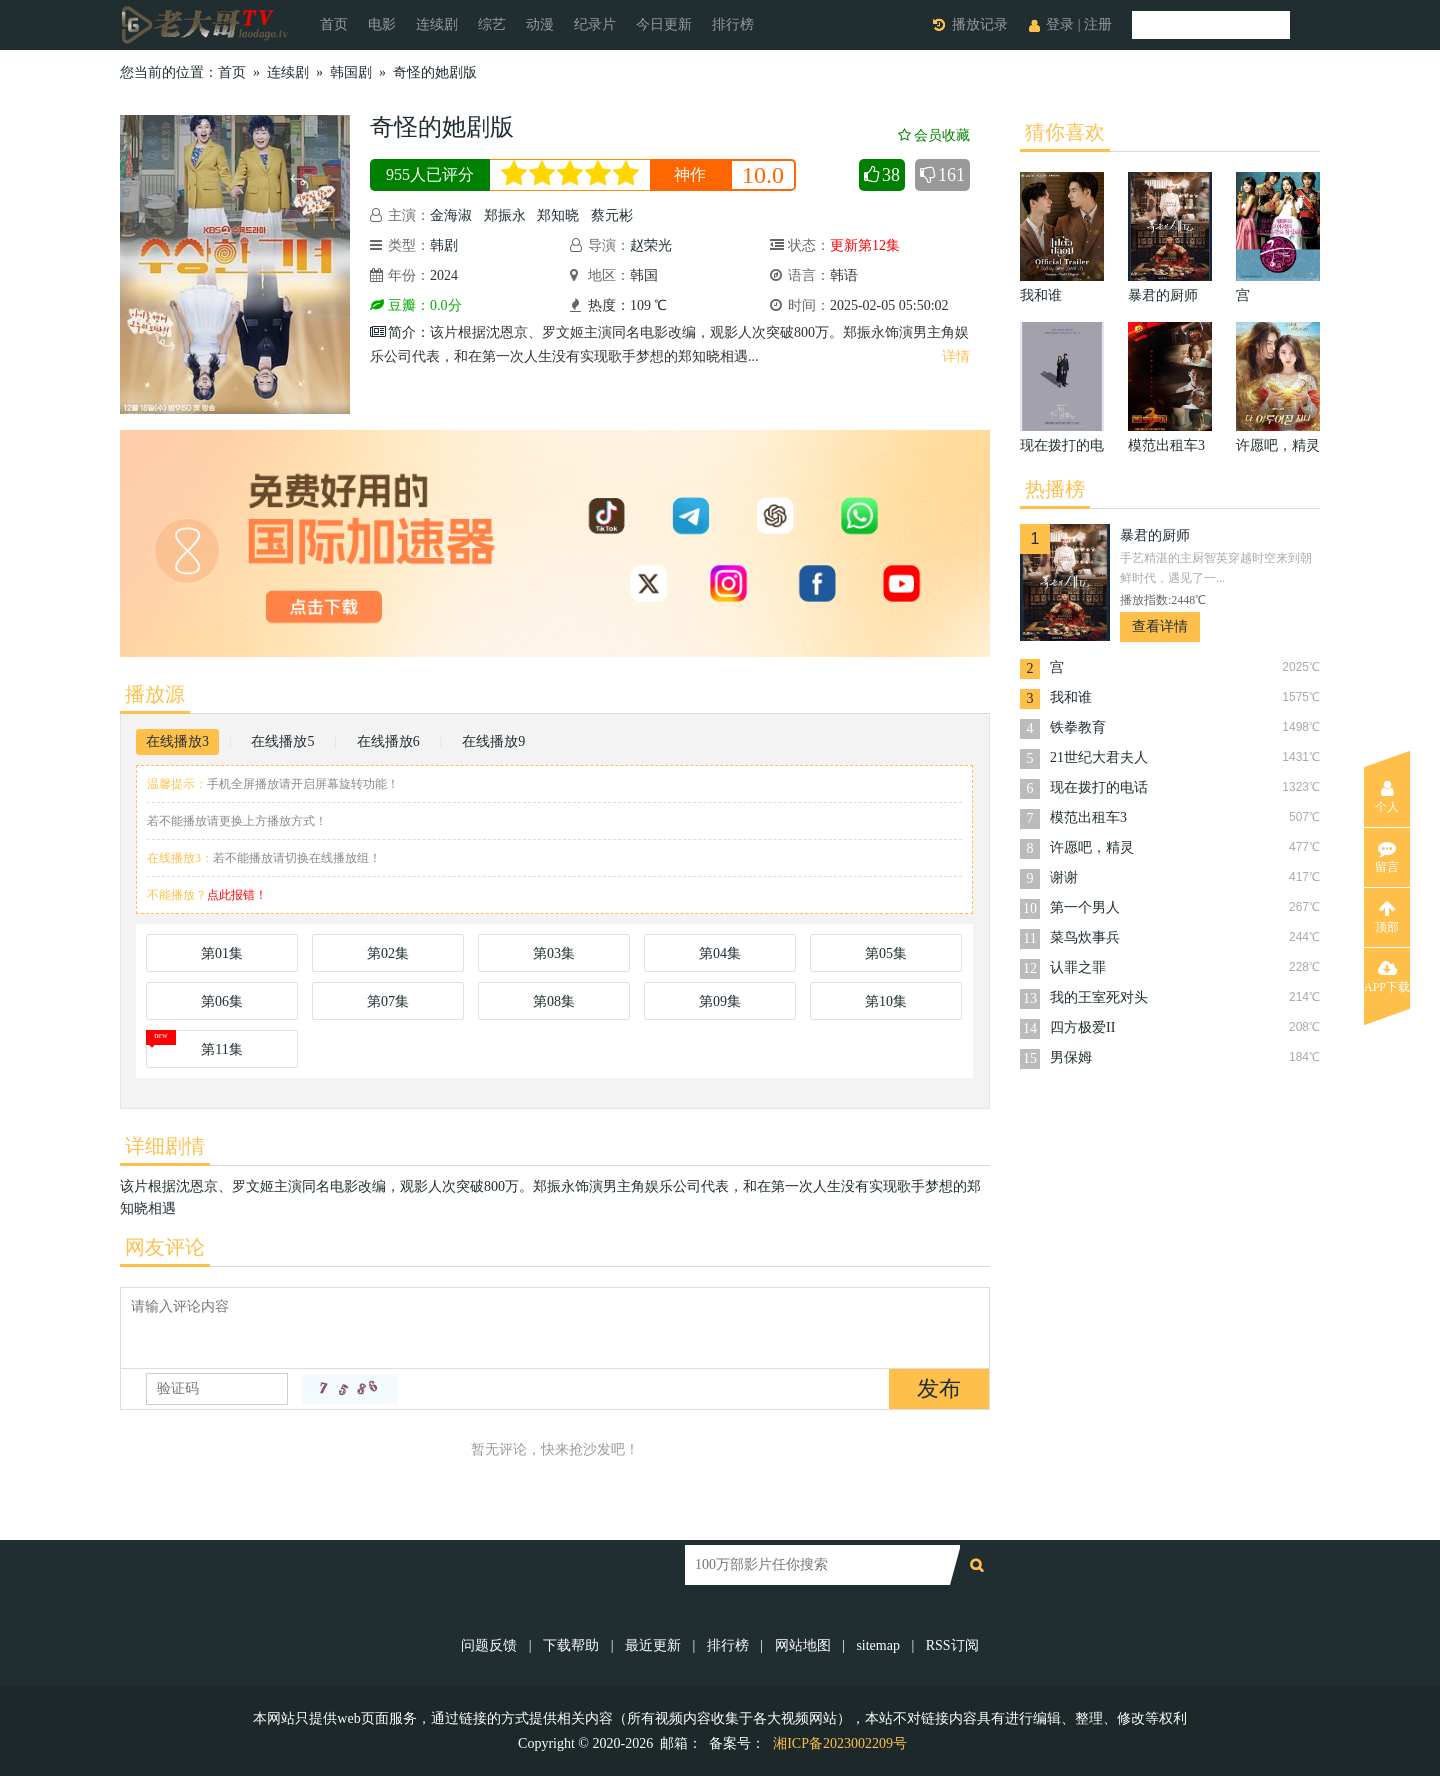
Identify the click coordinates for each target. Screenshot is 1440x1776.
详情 (956, 356)
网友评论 (165, 1247)
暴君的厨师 (1155, 535)
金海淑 (451, 215)
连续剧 (437, 24)
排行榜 (733, 24)
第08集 (554, 1001)
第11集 (221, 1049)
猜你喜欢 (1065, 132)
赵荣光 (651, 245)
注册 (1098, 24)
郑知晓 (558, 215)
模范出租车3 (1088, 817)
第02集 (388, 953)
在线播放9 (493, 741)
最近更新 (653, 1645)
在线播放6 (388, 741)
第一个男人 (1085, 907)
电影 (382, 24)
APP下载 (1387, 977)
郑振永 (505, 215)
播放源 (155, 694)
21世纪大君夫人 (1099, 757)
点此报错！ (237, 895)
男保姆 (1071, 1057)
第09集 (720, 1001)
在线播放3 (177, 741)
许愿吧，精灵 (1092, 847)
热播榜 (1055, 489)
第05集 (886, 953)
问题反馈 (491, 1645)
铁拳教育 (1078, 727)
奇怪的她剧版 (435, 72)
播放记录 (980, 24)
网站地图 (803, 1645)
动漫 (540, 24)
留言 (1387, 857)
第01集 (222, 953)
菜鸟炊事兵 (1085, 937)
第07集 (388, 1001)
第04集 (720, 953)
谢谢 (1064, 877)
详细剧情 (165, 1146)
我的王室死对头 (1099, 997)
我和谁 (1071, 697)
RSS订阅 (952, 1645)
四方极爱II (1082, 1027)
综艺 (492, 24)
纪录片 (595, 24)
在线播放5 (282, 741)
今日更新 (664, 24)
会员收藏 (934, 135)
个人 (1387, 797)
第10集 (886, 1001)
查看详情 (1160, 626)
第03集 (554, 953)
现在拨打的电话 (1099, 787)
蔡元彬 (612, 215)
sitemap (878, 1645)
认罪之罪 (1078, 967)
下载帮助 (571, 1645)
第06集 (222, 1001)
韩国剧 (351, 72)
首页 (334, 24)
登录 (1060, 24)
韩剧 (444, 245)
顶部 (1387, 917)
